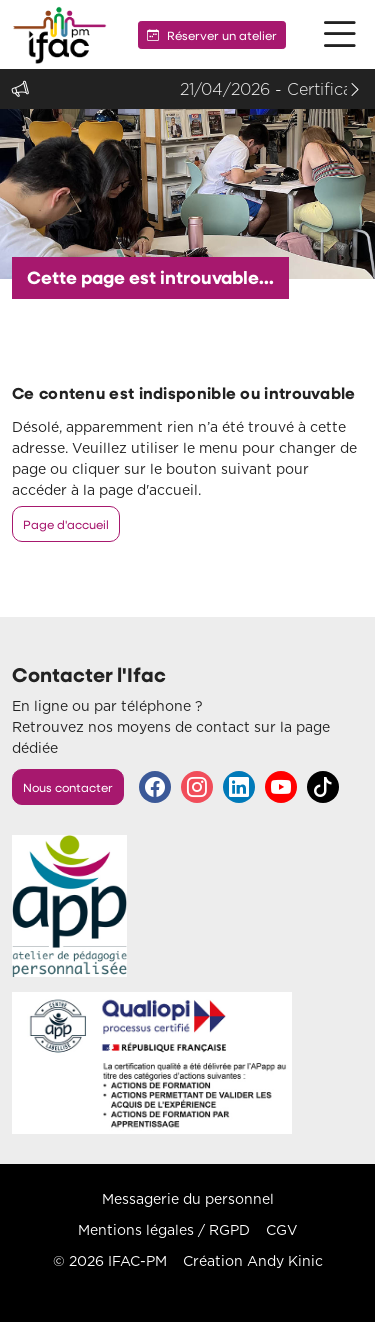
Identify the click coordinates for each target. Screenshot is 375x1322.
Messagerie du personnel (188, 1199)
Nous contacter (68, 787)
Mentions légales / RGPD (164, 1230)
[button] (340, 34)
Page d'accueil (66, 524)
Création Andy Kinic (253, 1261)
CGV (282, 1230)
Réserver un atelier (212, 35)
